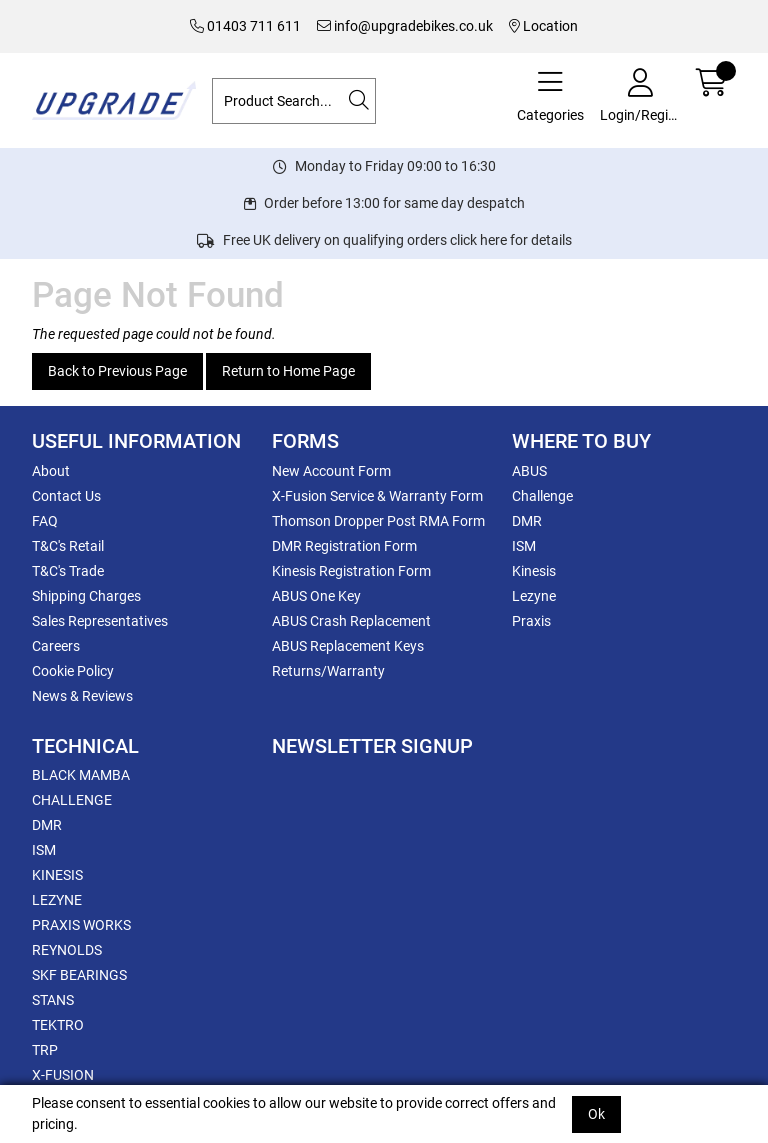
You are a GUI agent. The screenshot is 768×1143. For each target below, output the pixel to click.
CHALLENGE (72, 800)
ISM (524, 546)
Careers (56, 646)
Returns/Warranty (328, 671)
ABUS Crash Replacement (351, 621)
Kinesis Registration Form (351, 571)
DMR (527, 521)
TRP (45, 1050)
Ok (596, 1114)
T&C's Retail (68, 546)
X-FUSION (63, 1075)
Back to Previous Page (117, 371)
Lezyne (534, 596)
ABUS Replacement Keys (348, 646)
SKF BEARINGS (79, 975)
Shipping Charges (86, 596)
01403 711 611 (245, 26)
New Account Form (331, 471)
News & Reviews (82, 696)
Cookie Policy (73, 671)
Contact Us (66, 496)
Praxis (531, 621)
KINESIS (57, 875)
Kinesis (534, 571)
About (51, 471)
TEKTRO (58, 1025)
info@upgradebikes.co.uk (405, 26)
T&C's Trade (68, 571)
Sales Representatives (100, 621)
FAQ (45, 521)
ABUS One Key (316, 596)
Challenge (542, 496)
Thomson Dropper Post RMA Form (378, 521)
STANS (53, 1000)
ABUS (529, 471)
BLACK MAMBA (81, 775)
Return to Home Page (288, 371)
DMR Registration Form (344, 546)
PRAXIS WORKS (81, 925)
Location (543, 26)
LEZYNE (57, 900)
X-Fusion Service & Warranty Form (377, 496)
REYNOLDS (67, 950)
